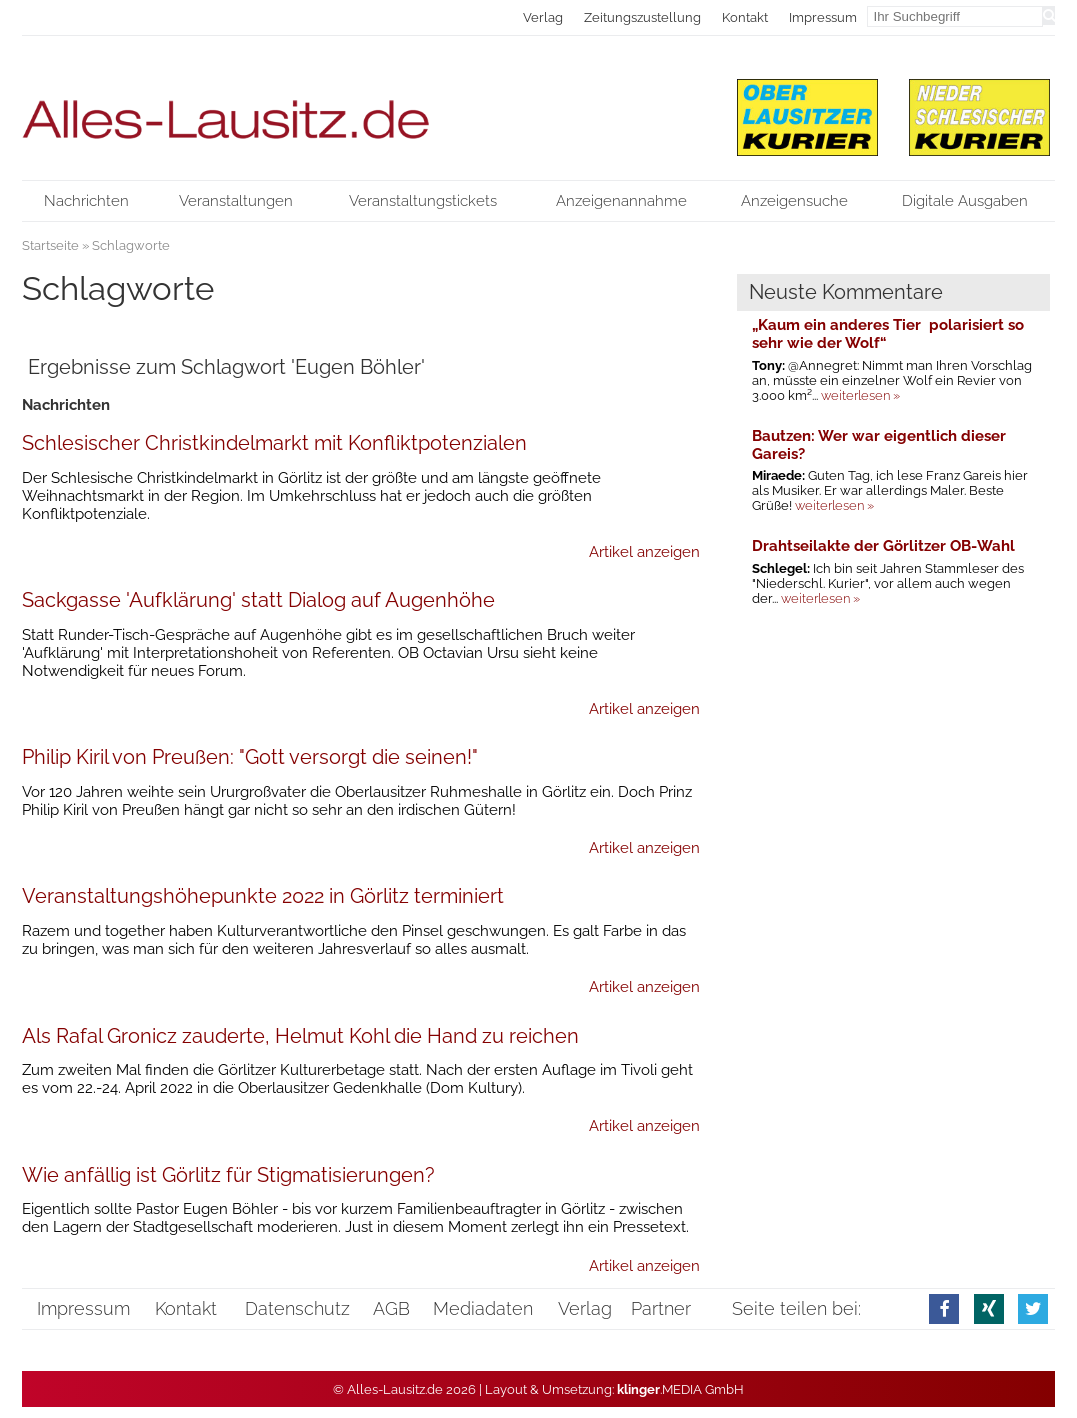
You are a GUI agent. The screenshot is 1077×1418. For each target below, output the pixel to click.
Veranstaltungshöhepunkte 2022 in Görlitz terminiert (263, 896)
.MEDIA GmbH (680, 1389)
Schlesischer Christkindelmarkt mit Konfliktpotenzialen (274, 443)
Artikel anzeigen (644, 552)
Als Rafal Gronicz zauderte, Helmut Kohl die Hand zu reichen (300, 1036)
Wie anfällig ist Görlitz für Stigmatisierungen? (228, 1175)
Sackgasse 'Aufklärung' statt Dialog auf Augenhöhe (258, 600)
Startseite (50, 245)
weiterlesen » (860, 395)
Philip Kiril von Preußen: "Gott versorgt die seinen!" (250, 757)
